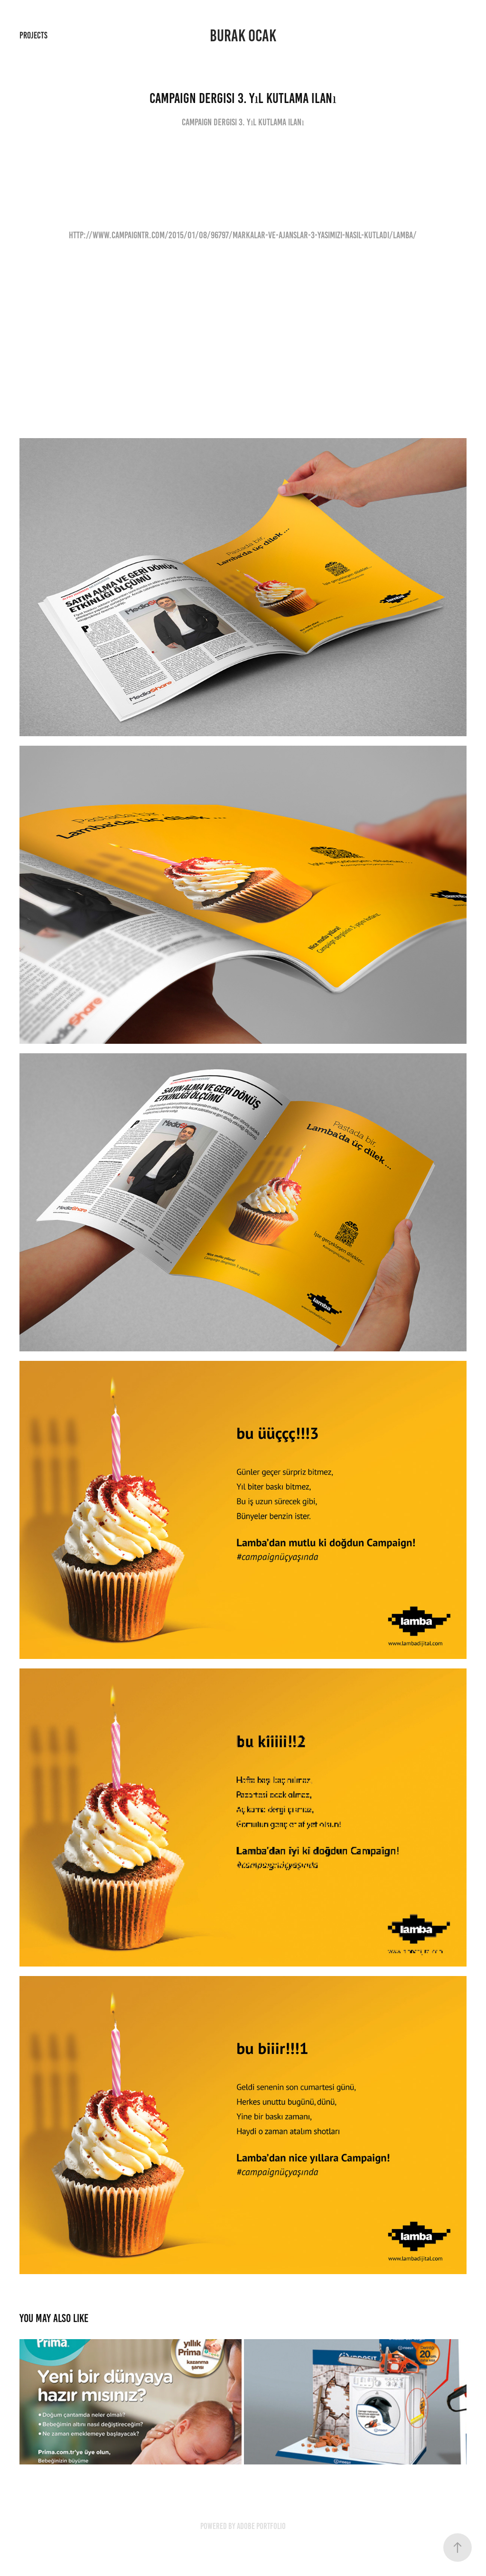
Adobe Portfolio (261, 2526)
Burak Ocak (243, 36)
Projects (33, 35)
